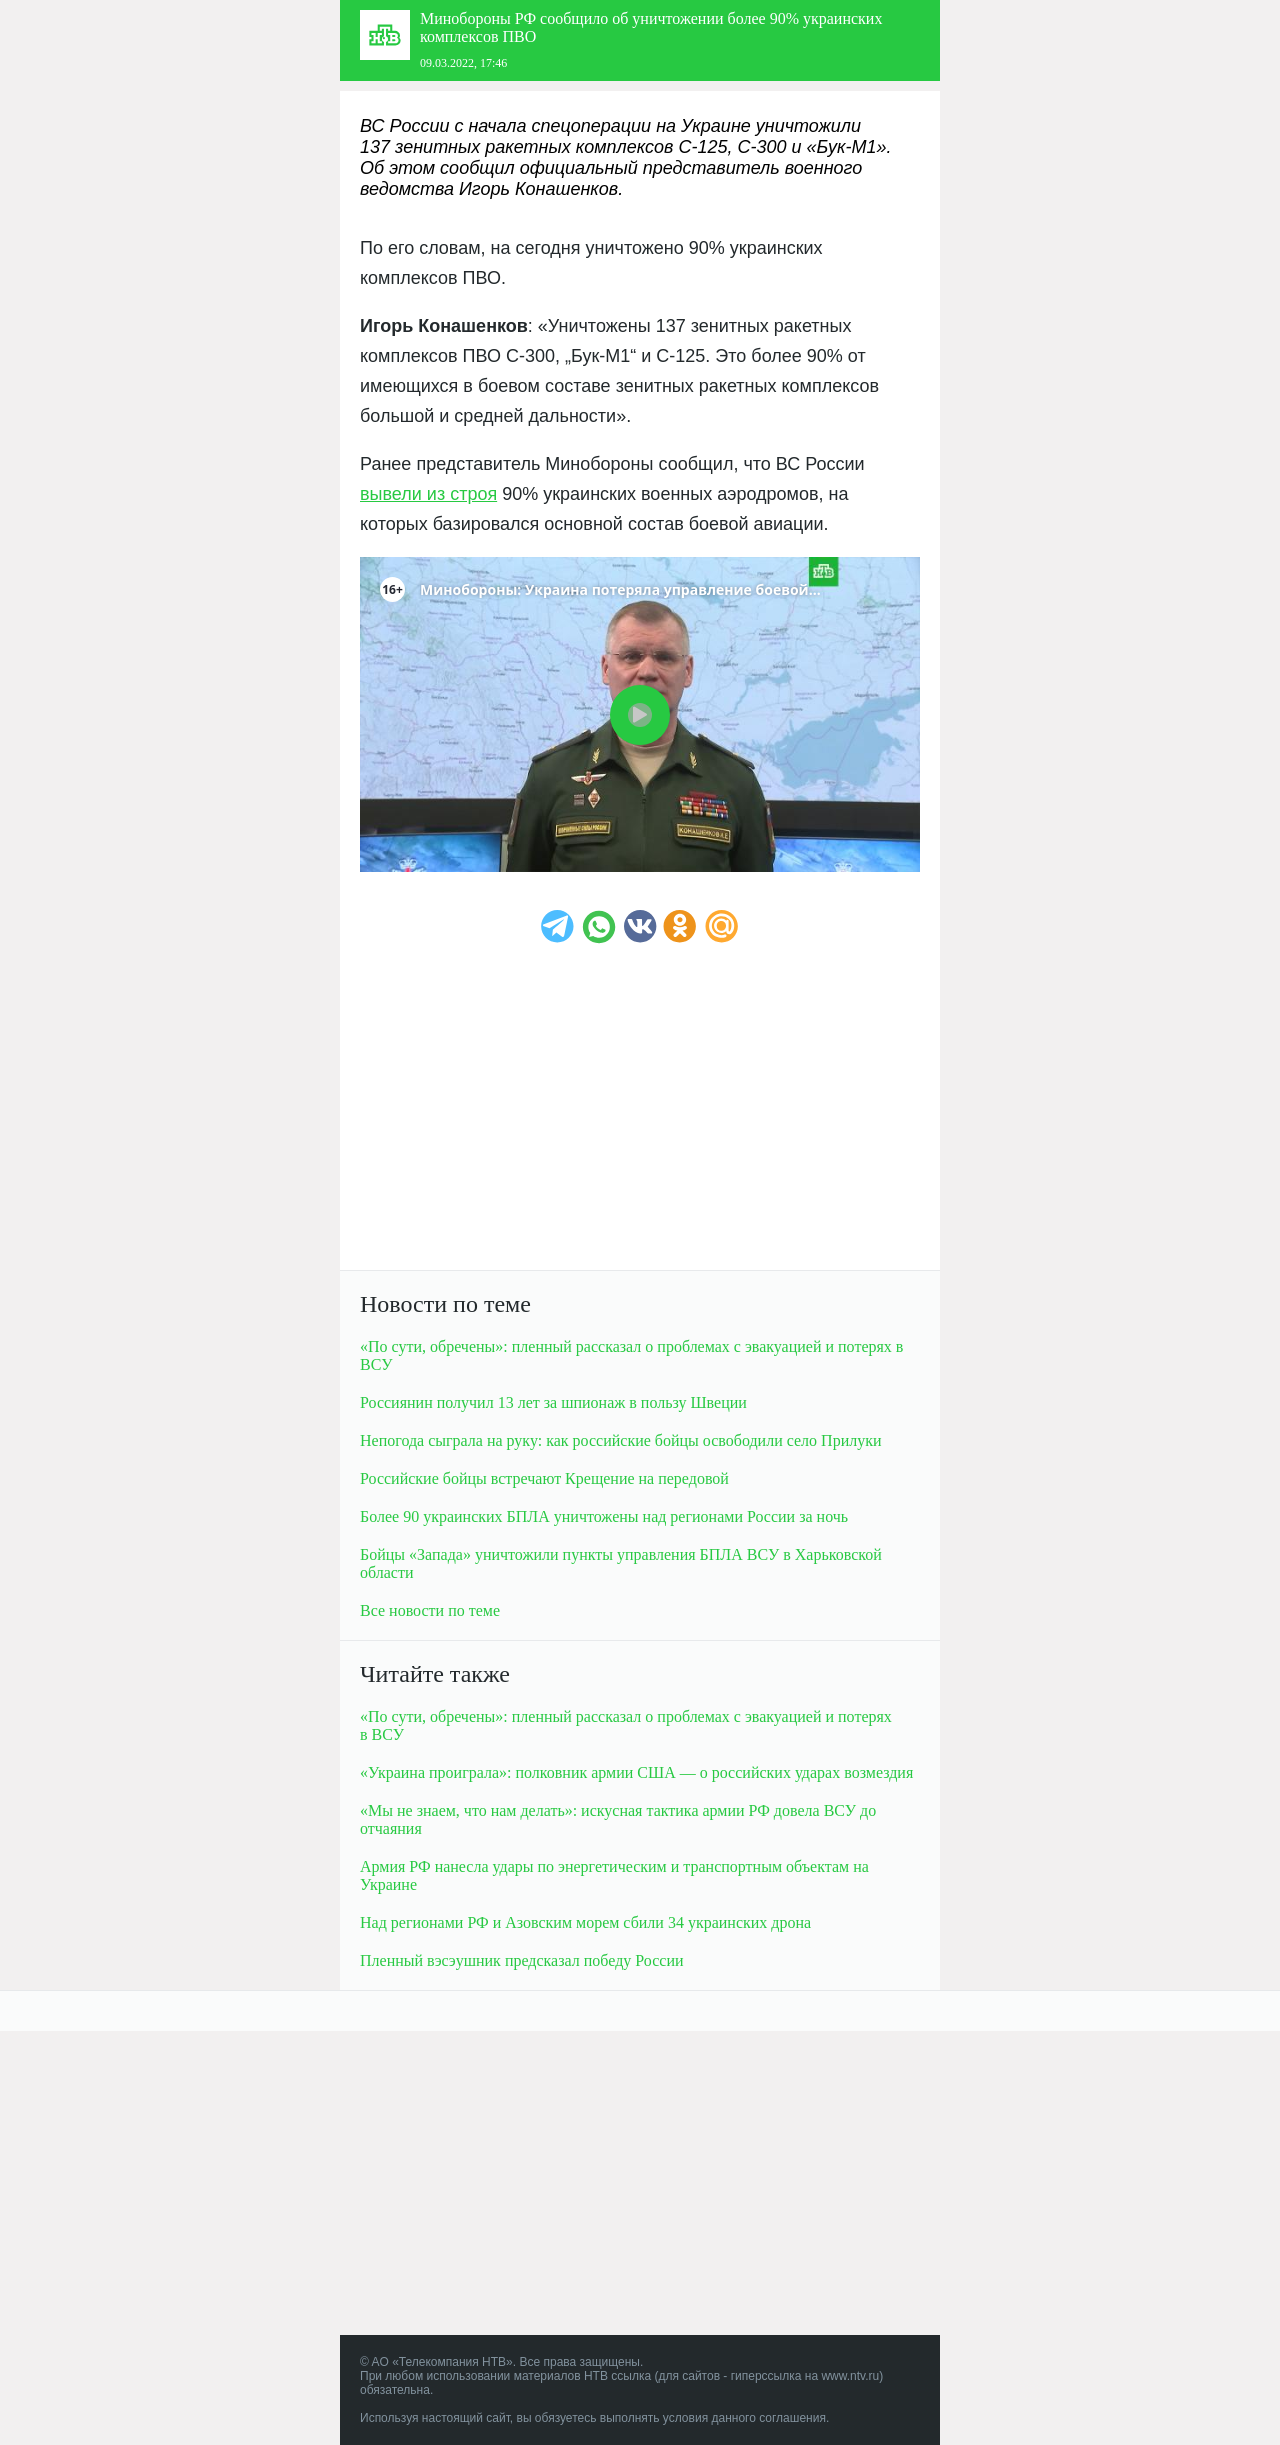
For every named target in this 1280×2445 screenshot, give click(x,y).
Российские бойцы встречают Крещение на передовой (544, 1478)
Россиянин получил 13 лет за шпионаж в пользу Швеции (553, 1402)
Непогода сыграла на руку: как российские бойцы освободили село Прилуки (621, 1440)
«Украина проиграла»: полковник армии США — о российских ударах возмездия (636, 1772)
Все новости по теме (430, 1610)
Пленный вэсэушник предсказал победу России (522, 1960)
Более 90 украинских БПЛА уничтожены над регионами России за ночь (604, 1516)
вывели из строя (428, 494)
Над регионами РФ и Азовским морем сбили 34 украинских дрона (585, 1922)
